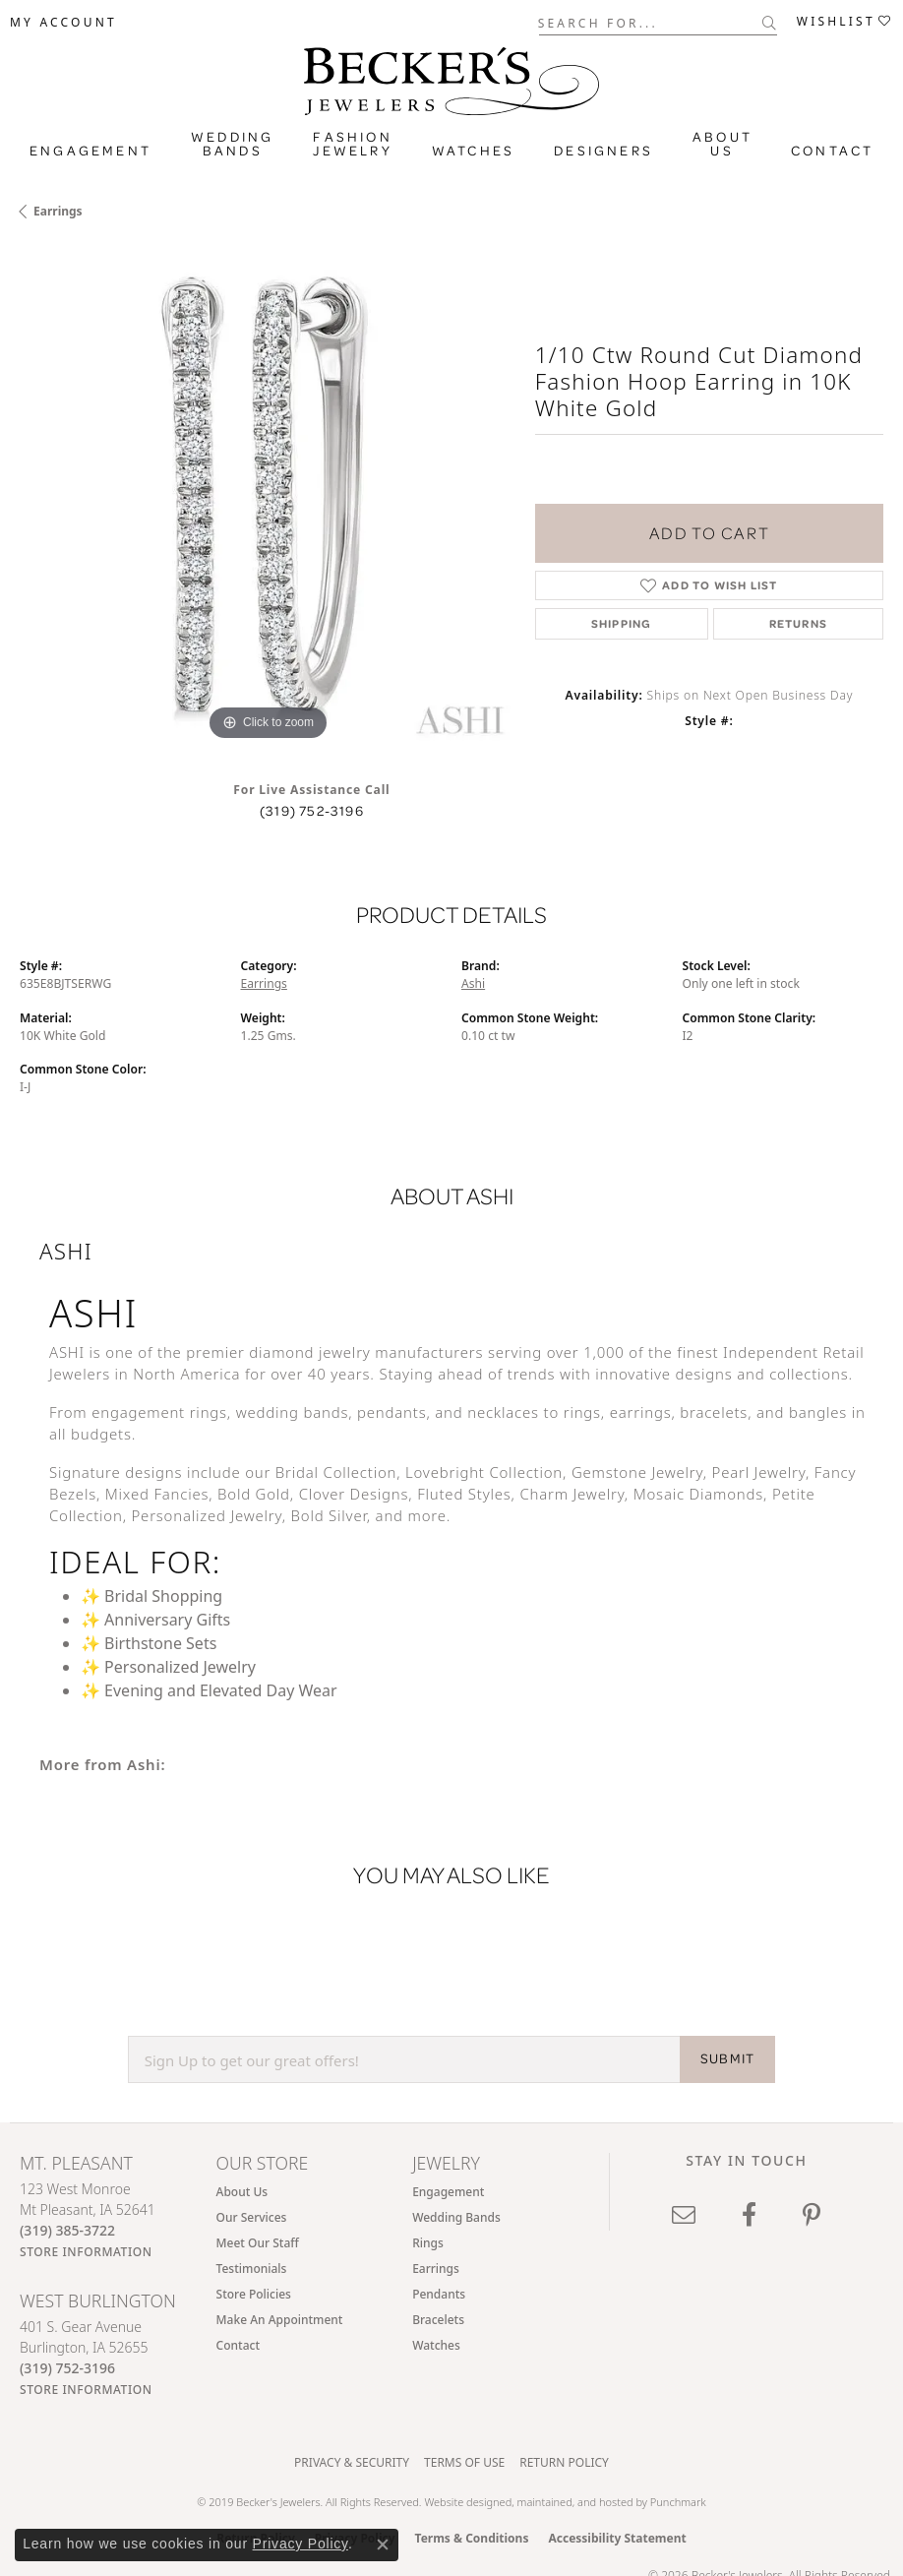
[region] (267, 498)
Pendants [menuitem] (438, 2294)
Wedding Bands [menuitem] (456, 2217)
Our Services (251, 2217)
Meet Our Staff (257, 2243)
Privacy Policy (300, 2543)
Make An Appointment (279, 2319)
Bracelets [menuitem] (438, 2319)
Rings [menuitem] (428, 2243)
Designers (603, 150)
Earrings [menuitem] (435, 2268)
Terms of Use (464, 2462)
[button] (63, 22)
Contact (832, 150)
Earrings (58, 211)
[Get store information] (86, 2251)
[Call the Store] (67, 2230)
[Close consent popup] (383, 2544)
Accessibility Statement (617, 2538)
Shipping (621, 623)
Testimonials (251, 2268)
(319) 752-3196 (312, 811)
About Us (722, 143)
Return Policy (564, 2462)
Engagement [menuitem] (448, 2191)
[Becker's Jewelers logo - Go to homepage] (451, 76)
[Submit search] (769, 22)
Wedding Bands (232, 143)
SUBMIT (727, 2058)
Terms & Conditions (472, 2538)
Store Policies (253, 2294)
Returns (798, 623)
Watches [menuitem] (436, 2345)
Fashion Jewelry (352, 143)
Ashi (473, 983)
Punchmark (678, 2501)
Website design (461, 2501)
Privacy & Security (351, 2462)
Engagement (90, 150)
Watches (473, 150)
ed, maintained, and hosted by (575, 2501)
